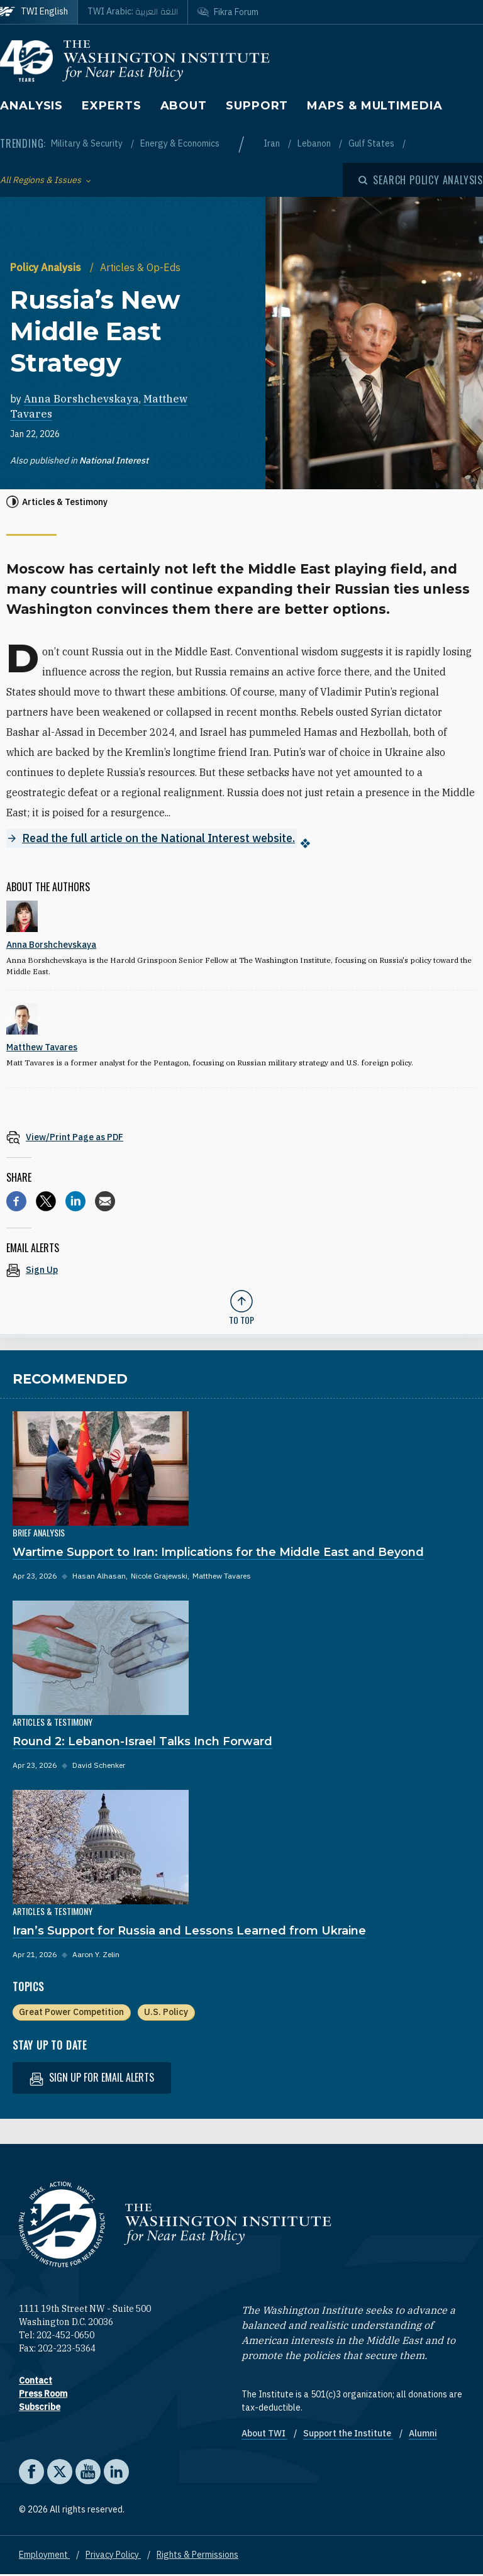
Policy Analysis (47, 267)
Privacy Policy (113, 2556)
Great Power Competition (71, 2013)
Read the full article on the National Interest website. (158, 838)
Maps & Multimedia (374, 106)
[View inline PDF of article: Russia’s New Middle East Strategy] (241, 1138)
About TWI (264, 2434)
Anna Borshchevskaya (81, 398)
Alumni (423, 2434)
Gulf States (372, 143)
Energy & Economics (179, 143)
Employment (44, 2556)
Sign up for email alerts (92, 2079)
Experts (111, 106)
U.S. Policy (166, 2013)
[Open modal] (420, 179)
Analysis (31, 106)
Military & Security (88, 143)
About (184, 106)
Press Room (43, 2395)
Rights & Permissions (197, 2556)
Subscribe (39, 2408)
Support (257, 106)
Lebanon (315, 143)
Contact (35, 2381)
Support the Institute (348, 2434)
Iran (273, 143)
